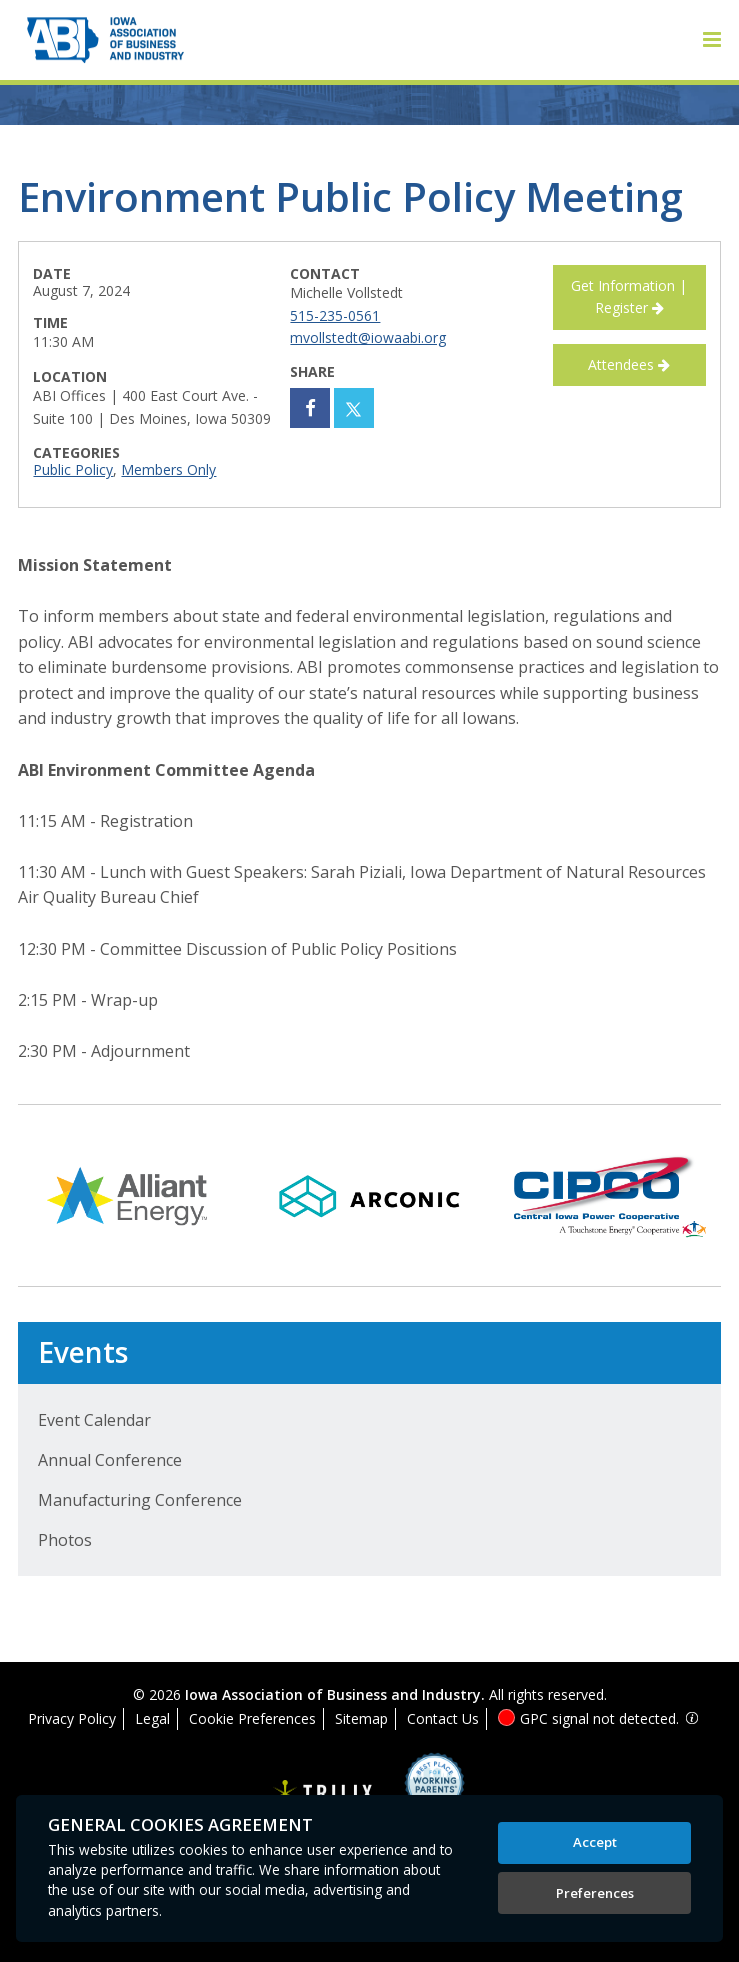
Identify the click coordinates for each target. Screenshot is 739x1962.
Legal (152, 1718)
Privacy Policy (72, 1718)
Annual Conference (110, 1460)
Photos (65, 1540)
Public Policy (73, 469)
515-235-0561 (335, 315)
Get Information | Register (629, 296)
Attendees (629, 364)
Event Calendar (94, 1420)
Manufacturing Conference (140, 1500)
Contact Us (443, 1718)
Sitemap (361, 1718)
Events (83, 1352)
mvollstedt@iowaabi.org (368, 337)
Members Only (168, 469)
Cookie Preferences (252, 1718)
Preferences (595, 1893)
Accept (595, 1842)
